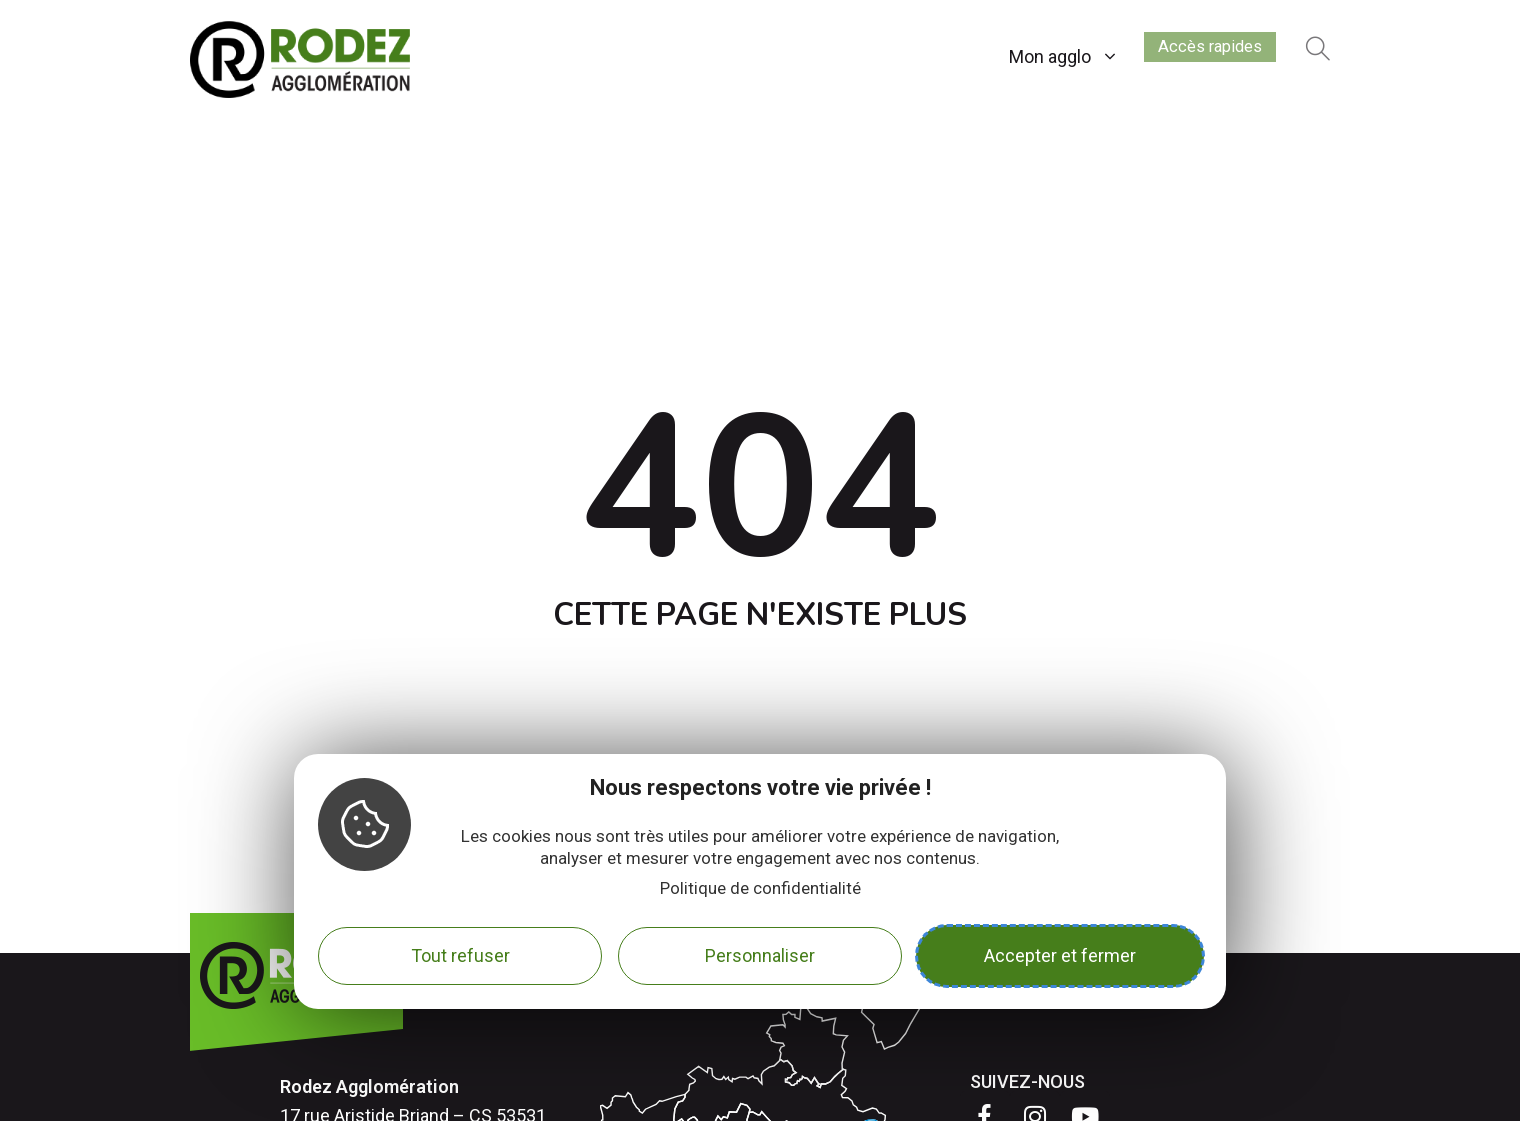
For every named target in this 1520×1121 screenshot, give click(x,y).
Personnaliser (760, 955)
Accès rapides (1195, 52)
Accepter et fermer (1060, 955)
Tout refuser (460, 955)
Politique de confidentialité (760, 888)
